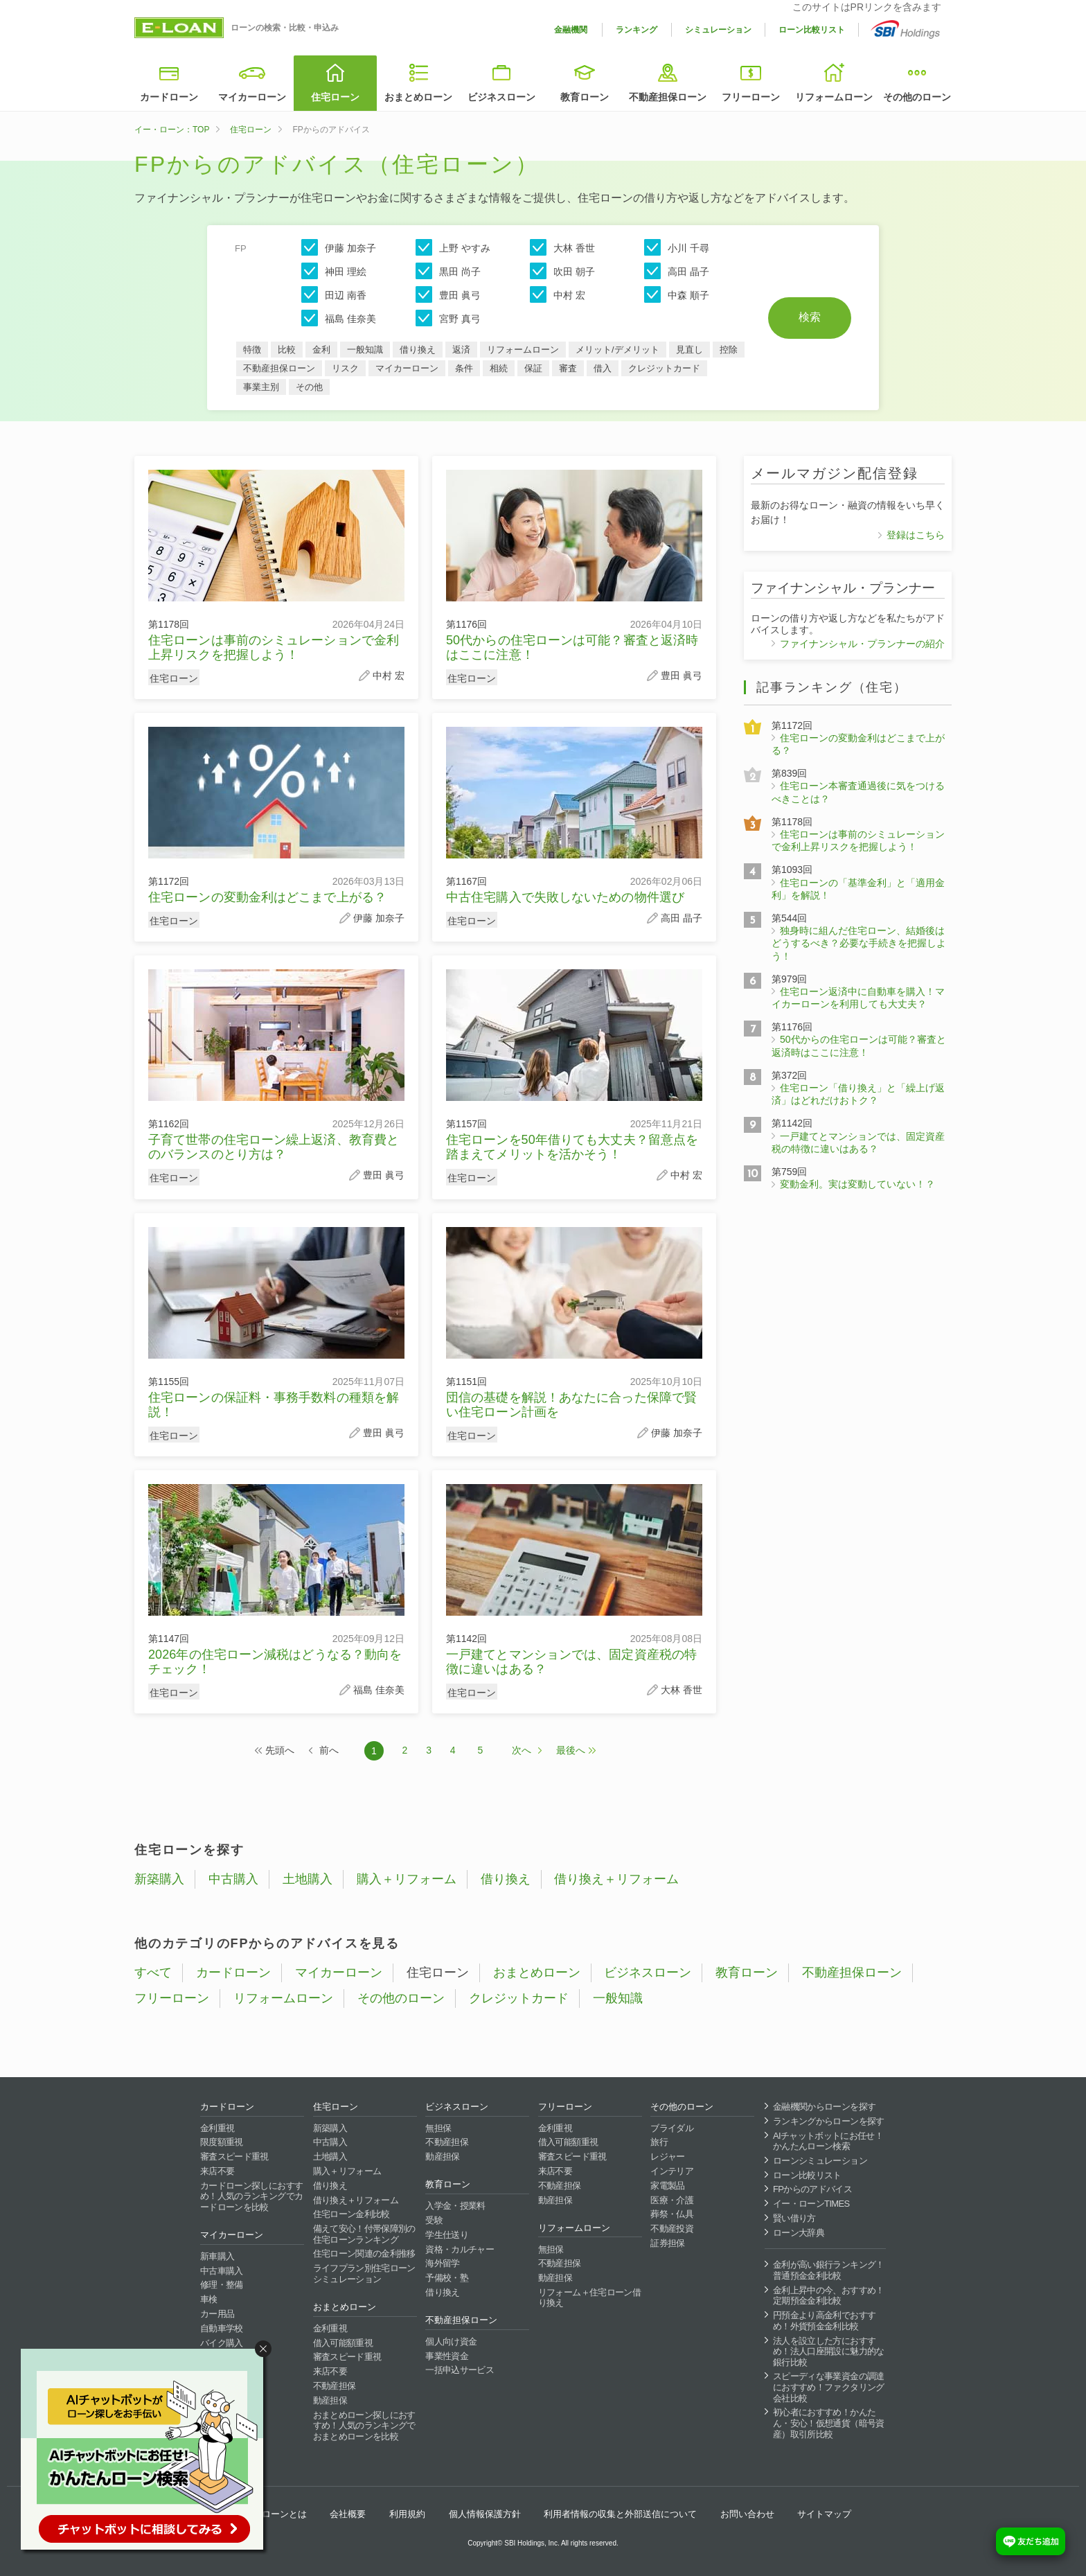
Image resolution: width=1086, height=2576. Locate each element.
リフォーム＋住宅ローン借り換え (589, 2298)
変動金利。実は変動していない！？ (857, 1184)
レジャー (667, 2156)
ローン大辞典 (798, 2232)
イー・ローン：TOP (171, 129)
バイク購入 (221, 2343)
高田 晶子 (676, 271)
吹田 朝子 (562, 271)
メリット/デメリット (617, 349)
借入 (603, 368)
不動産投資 (671, 2228)
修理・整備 (221, 2284)
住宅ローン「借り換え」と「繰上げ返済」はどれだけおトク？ (858, 1094)
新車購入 (217, 2256)
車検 (208, 2299)
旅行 (659, 2142)
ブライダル (671, 2128)
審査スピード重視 (234, 2156)
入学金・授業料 (455, 2205)
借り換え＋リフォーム (616, 1879)
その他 (309, 387)
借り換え (418, 349)
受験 (434, 2220)
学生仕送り (446, 2235)
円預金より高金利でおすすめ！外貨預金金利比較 (824, 2320)
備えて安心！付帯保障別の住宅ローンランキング (364, 2234)
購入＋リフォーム (406, 1879)
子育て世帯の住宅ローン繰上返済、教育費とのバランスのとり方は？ (273, 1147)
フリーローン (751, 97)
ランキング (636, 30)
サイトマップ (824, 2514)
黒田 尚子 (448, 271)
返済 (461, 349)
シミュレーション (718, 30)
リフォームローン (834, 97)
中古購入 (233, 1879)
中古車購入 (221, 2271)
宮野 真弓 (448, 318)
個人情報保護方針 (485, 2514)
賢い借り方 (794, 2218)
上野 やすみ (453, 247)
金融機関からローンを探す (824, 2106)
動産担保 (330, 2400)
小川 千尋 (676, 247)
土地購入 (307, 1879)
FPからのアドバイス (812, 2189)
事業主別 (261, 387)
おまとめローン (418, 97)
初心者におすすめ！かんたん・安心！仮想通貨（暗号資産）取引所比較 (828, 2423)
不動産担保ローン (667, 97)
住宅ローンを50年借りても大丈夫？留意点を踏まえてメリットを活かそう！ (572, 1147)
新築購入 (159, 1879)
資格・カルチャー (459, 2249)
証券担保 (667, 2243)
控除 (729, 349)
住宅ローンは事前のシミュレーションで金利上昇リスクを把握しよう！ (273, 647)
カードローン (169, 97)
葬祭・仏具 (671, 2214)
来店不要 (217, 2171)
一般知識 (365, 349)
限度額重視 (221, 2142)
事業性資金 (446, 2356)
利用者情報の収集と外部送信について (620, 2514)
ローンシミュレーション (820, 2160)
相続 (499, 368)
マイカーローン (252, 97)
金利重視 (217, 2128)
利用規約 (407, 2514)
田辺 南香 (333, 294)
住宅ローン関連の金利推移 (364, 2253)
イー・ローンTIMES (811, 2203)
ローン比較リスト (811, 30)
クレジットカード (664, 368)
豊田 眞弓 (448, 294)
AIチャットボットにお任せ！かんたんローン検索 (828, 2141)
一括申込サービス (459, 2370)
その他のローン (917, 97)
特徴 (252, 349)
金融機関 (570, 30)
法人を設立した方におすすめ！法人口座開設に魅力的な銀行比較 (828, 2351)
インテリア (671, 2171)
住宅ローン (335, 97)
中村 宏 (557, 294)
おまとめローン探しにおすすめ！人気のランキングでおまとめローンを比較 (364, 2426)
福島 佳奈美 (338, 318)
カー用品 (217, 2314)
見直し (689, 349)
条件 (464, 368)
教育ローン (584, 97)
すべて (153, 1972)
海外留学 (442, 2263)
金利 (321, 349)
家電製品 (667, 2185)
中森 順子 (676, 294)
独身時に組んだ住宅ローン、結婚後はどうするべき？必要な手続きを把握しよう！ (859, 943)
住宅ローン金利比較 (351, 2214)
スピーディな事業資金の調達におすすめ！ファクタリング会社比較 (828, 2387)
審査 (568, 368)
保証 (533, 368)
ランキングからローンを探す (828, 2121)
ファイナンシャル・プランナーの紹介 (862, 643)
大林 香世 (562, 247)
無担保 (438, 2128)
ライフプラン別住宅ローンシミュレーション (364, 2273)
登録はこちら (916, 534)
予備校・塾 (446, 2278)
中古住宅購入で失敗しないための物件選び (565, 897)
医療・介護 (671, 2200)
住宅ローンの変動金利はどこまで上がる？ (267, 897)
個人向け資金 (451, 2341)
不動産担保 (334, 2386)
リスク (345, 368)
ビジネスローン (501, 97)
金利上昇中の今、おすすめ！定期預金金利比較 (828, 2295)
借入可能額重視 (343, 2343)
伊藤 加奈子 (338, 247)
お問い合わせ (747, 2514)
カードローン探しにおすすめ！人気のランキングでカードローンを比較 (251, 2196)
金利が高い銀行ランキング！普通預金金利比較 (828, 2270)
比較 (287, 349)
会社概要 (348, 2514)
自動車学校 (221, 2328)
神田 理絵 (333, 271)
